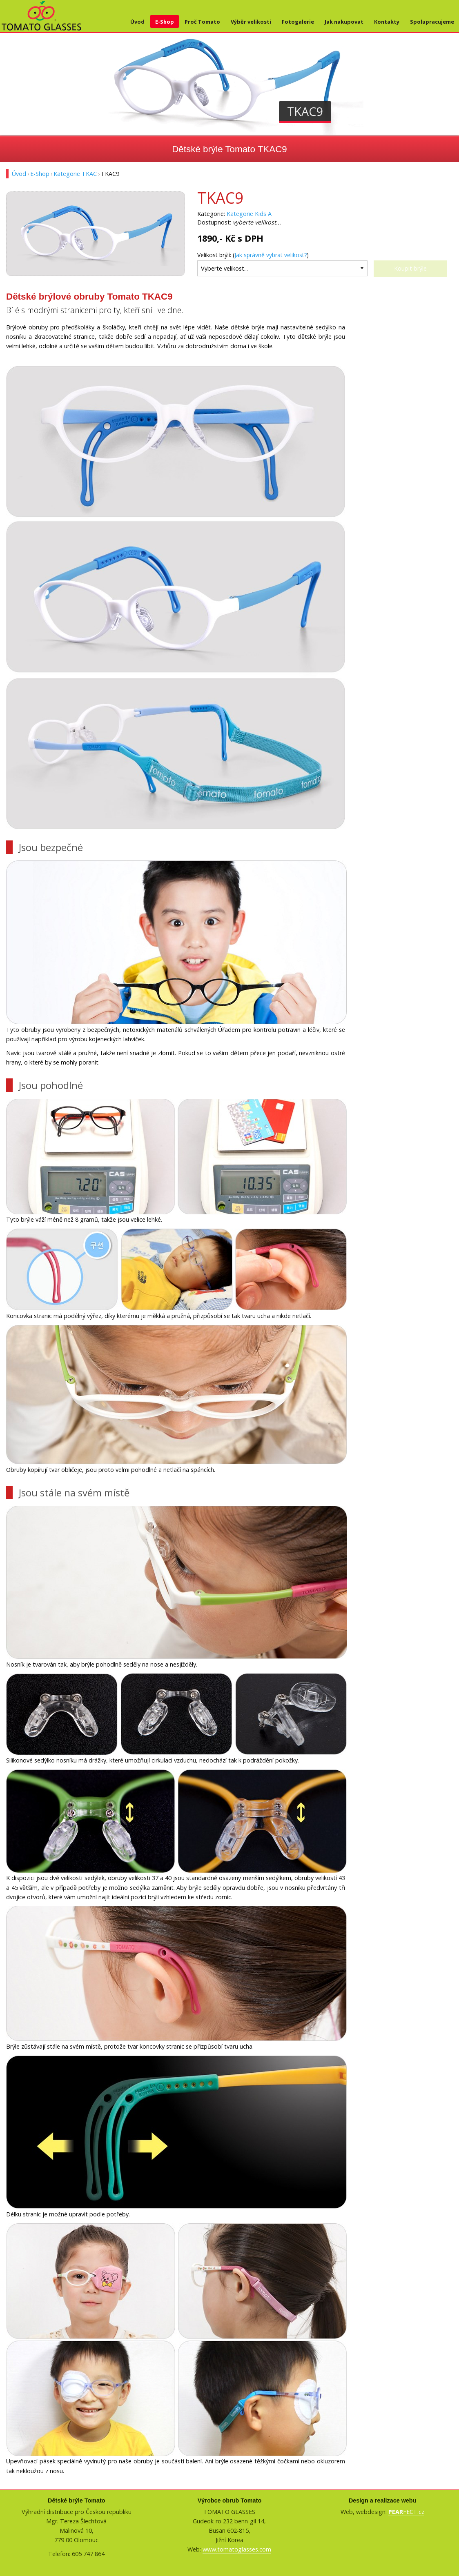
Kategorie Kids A (249, 214)
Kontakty (386, 21)
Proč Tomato (202, 21)
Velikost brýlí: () (253, 255)
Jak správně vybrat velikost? (270, 255)
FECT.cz (406, 2512)
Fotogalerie (298, 21)
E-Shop (164, 21)
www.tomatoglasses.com (237, 2549)
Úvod (137, 21)
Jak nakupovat (344, 21)
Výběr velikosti (251, 21)
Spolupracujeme (432, 21)
